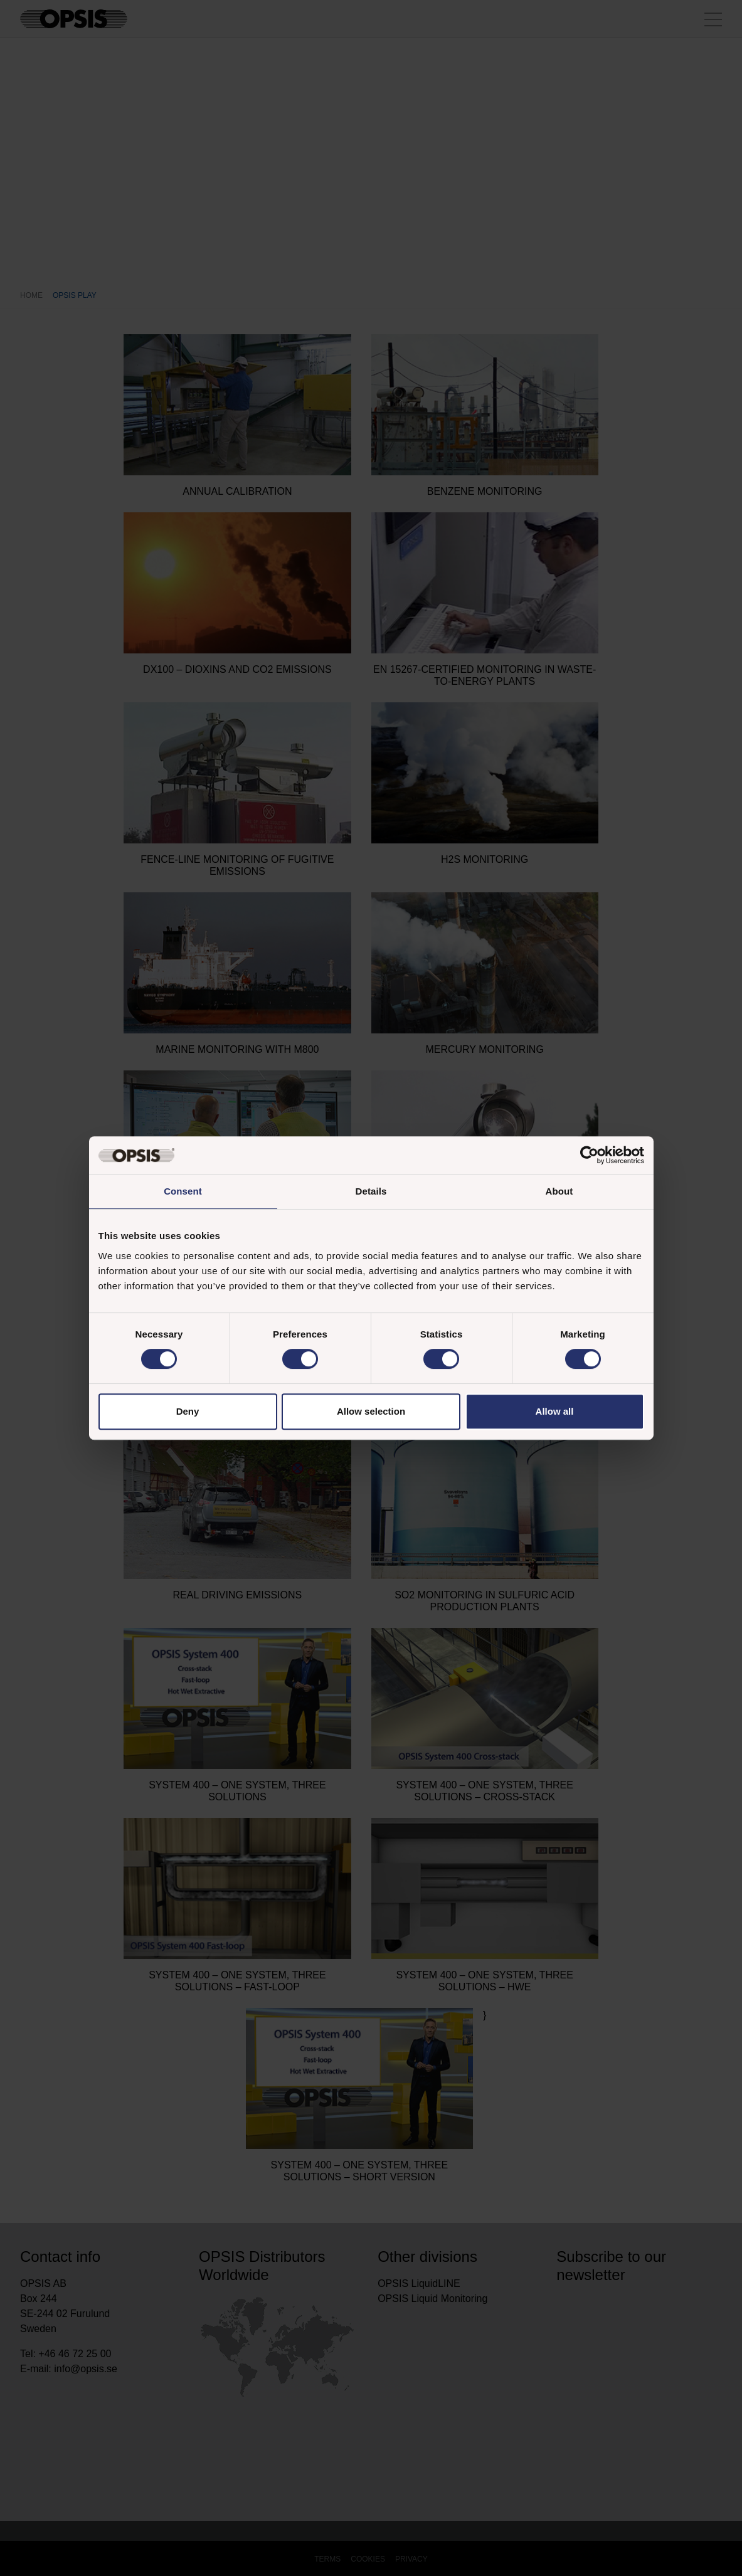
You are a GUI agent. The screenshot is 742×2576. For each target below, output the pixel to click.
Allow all (555, 1411)
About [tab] (559, 1191)
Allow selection (371, 1411)
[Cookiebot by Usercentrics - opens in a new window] (589, 1155)
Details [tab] (371, 1191)
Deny (187, 1411)
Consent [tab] (183, 1191)
